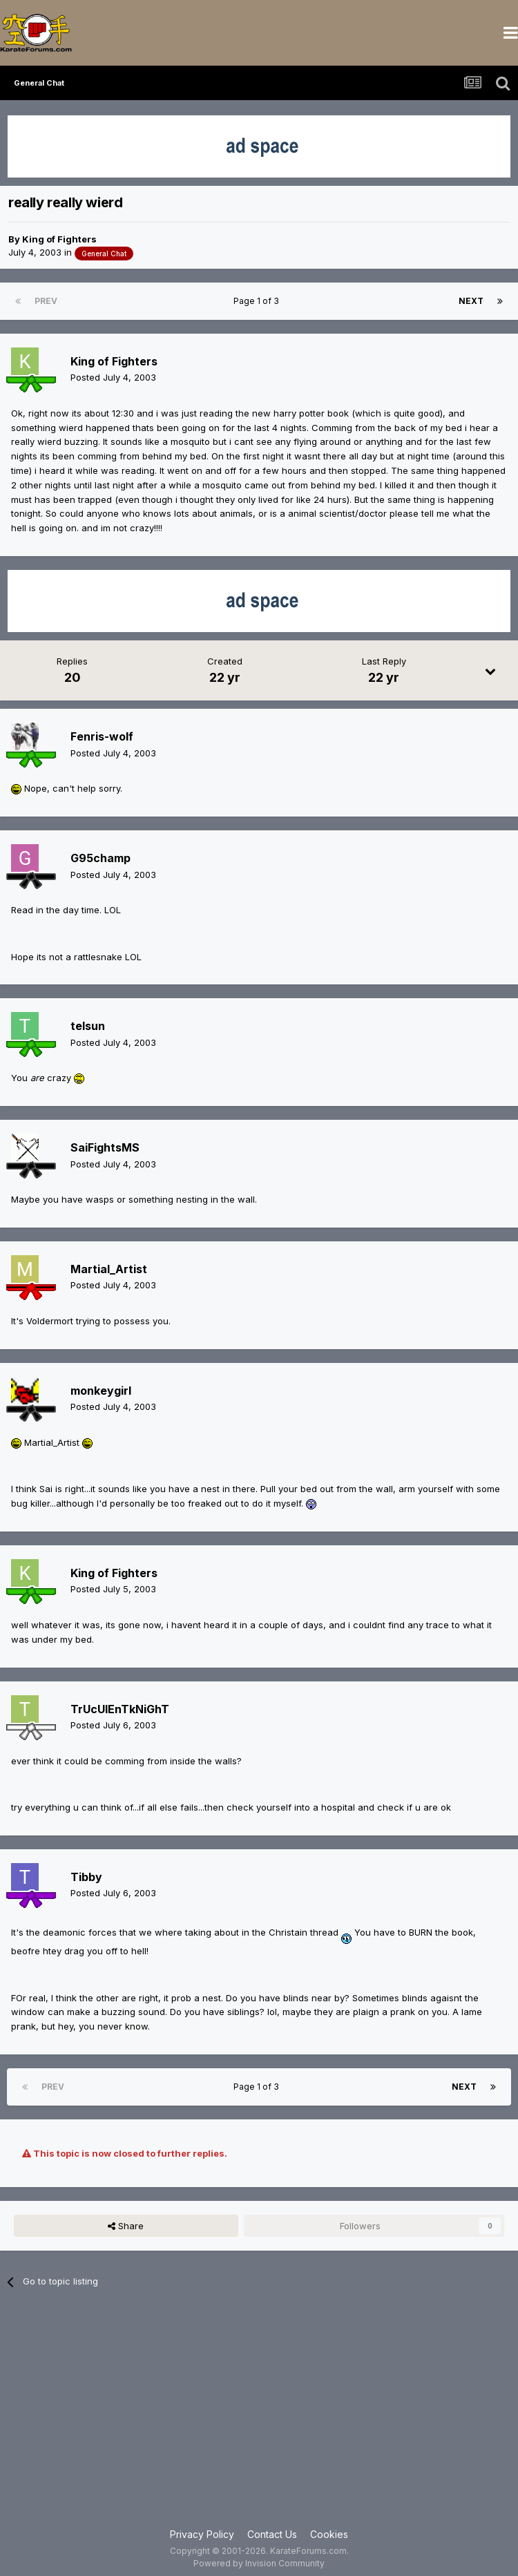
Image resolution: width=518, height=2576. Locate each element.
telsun (87, 1026)
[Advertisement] (259, 2416)
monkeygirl (100, 1390)
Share (126, 2225)
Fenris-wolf (101, 736)
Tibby (86, 1877)
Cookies (329, 2534)
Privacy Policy (202, 2534)
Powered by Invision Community (259, 2563)
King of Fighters (59, 239)
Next (471, 301)
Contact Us (272, 2534)
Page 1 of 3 (258, 301)
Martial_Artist (108, 1269)
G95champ (100, 858)
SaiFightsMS (105, 1147)
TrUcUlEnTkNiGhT (119, 1709)
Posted (113, 377)
